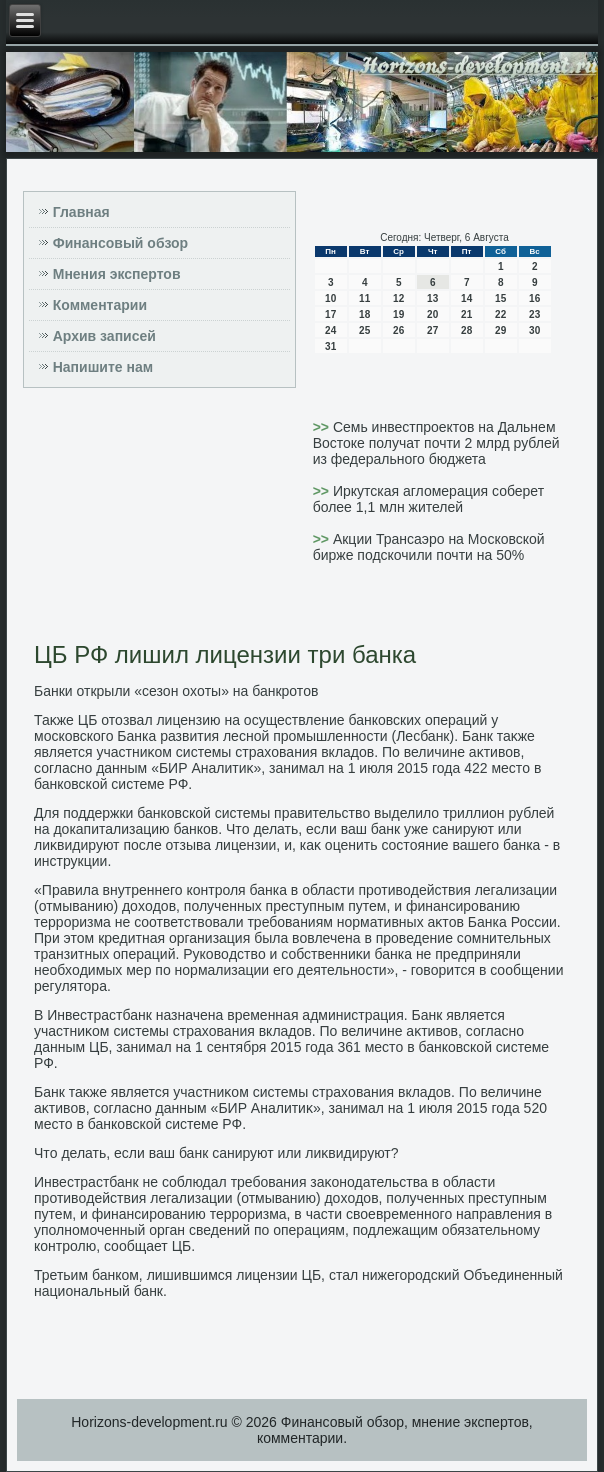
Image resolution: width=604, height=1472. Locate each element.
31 (330, 346)
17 (330, 314)
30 (534, 330)
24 (330, 330)
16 (534, 298)
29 (500, 330)
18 (364, 314)
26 (398, 330)
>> (323, 427)
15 (500, 298)
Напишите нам (103, 367)
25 (364, 330)
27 (432, 330)
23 (534, 314)
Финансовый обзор (120, 243)
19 (398, 314)
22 (500, 314)
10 (330, 298)
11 (364, 298)
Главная (81, 212)
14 (466, 298)
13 (432, 298)
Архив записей (104, 336)
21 (466, 314)
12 (398, 298)
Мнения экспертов (117, 274)
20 (432, 314)
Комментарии (100, 305)
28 (466, 330)
